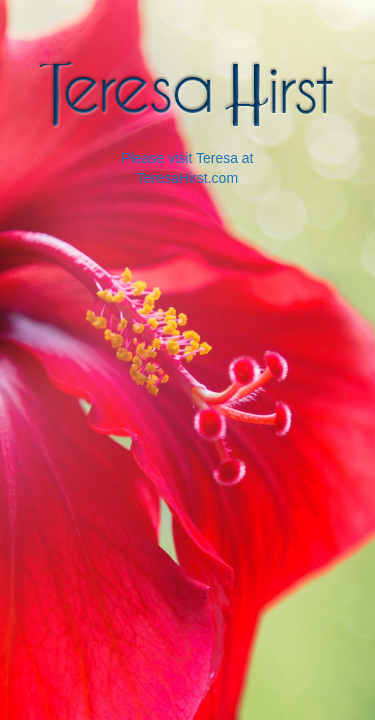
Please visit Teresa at (187, 158)
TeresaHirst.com (187, 178)
